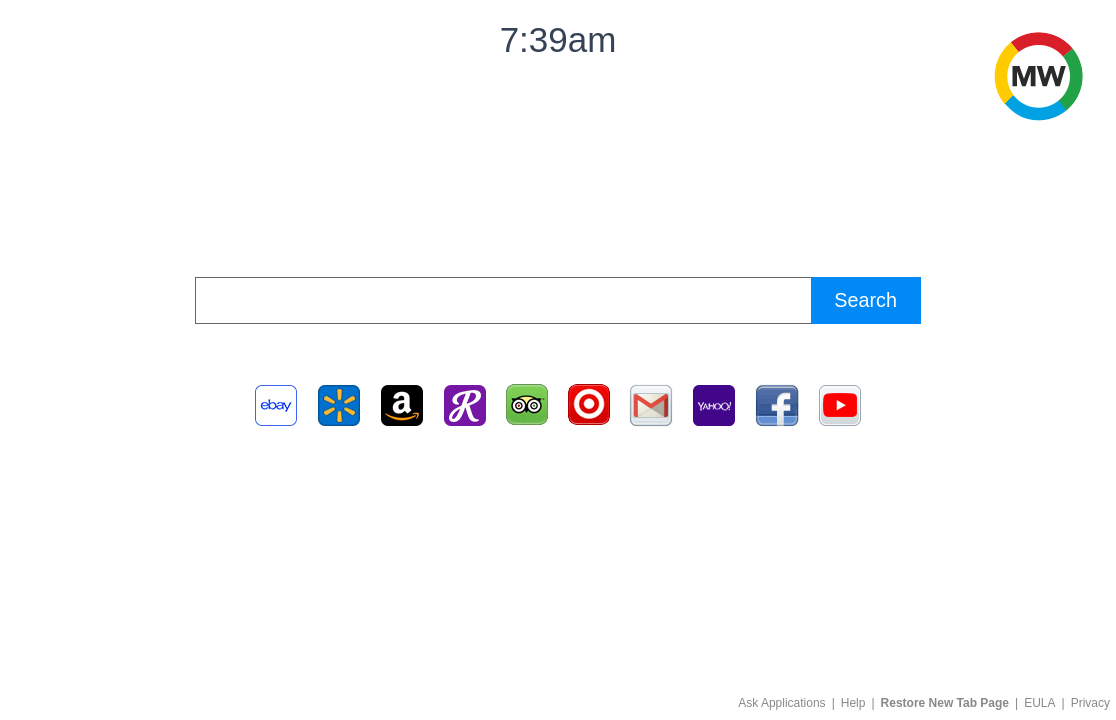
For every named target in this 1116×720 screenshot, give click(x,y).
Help (853, 703)
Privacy (1090, 703)
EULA (1039, 703)
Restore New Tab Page (945, 703)
